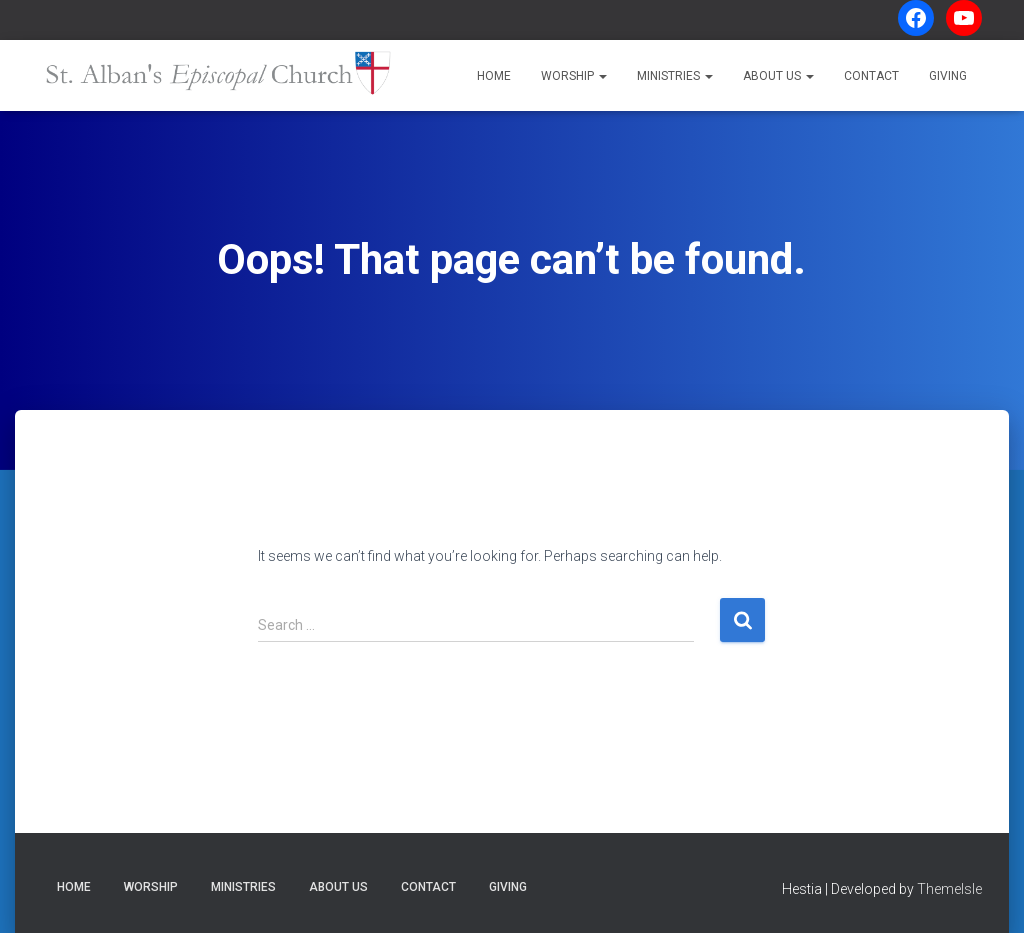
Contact (871, 76)
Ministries (675, 76)
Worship (574, 76)
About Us (778, 76)
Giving (948, 76)
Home (494, 76)
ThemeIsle (949, 889)
